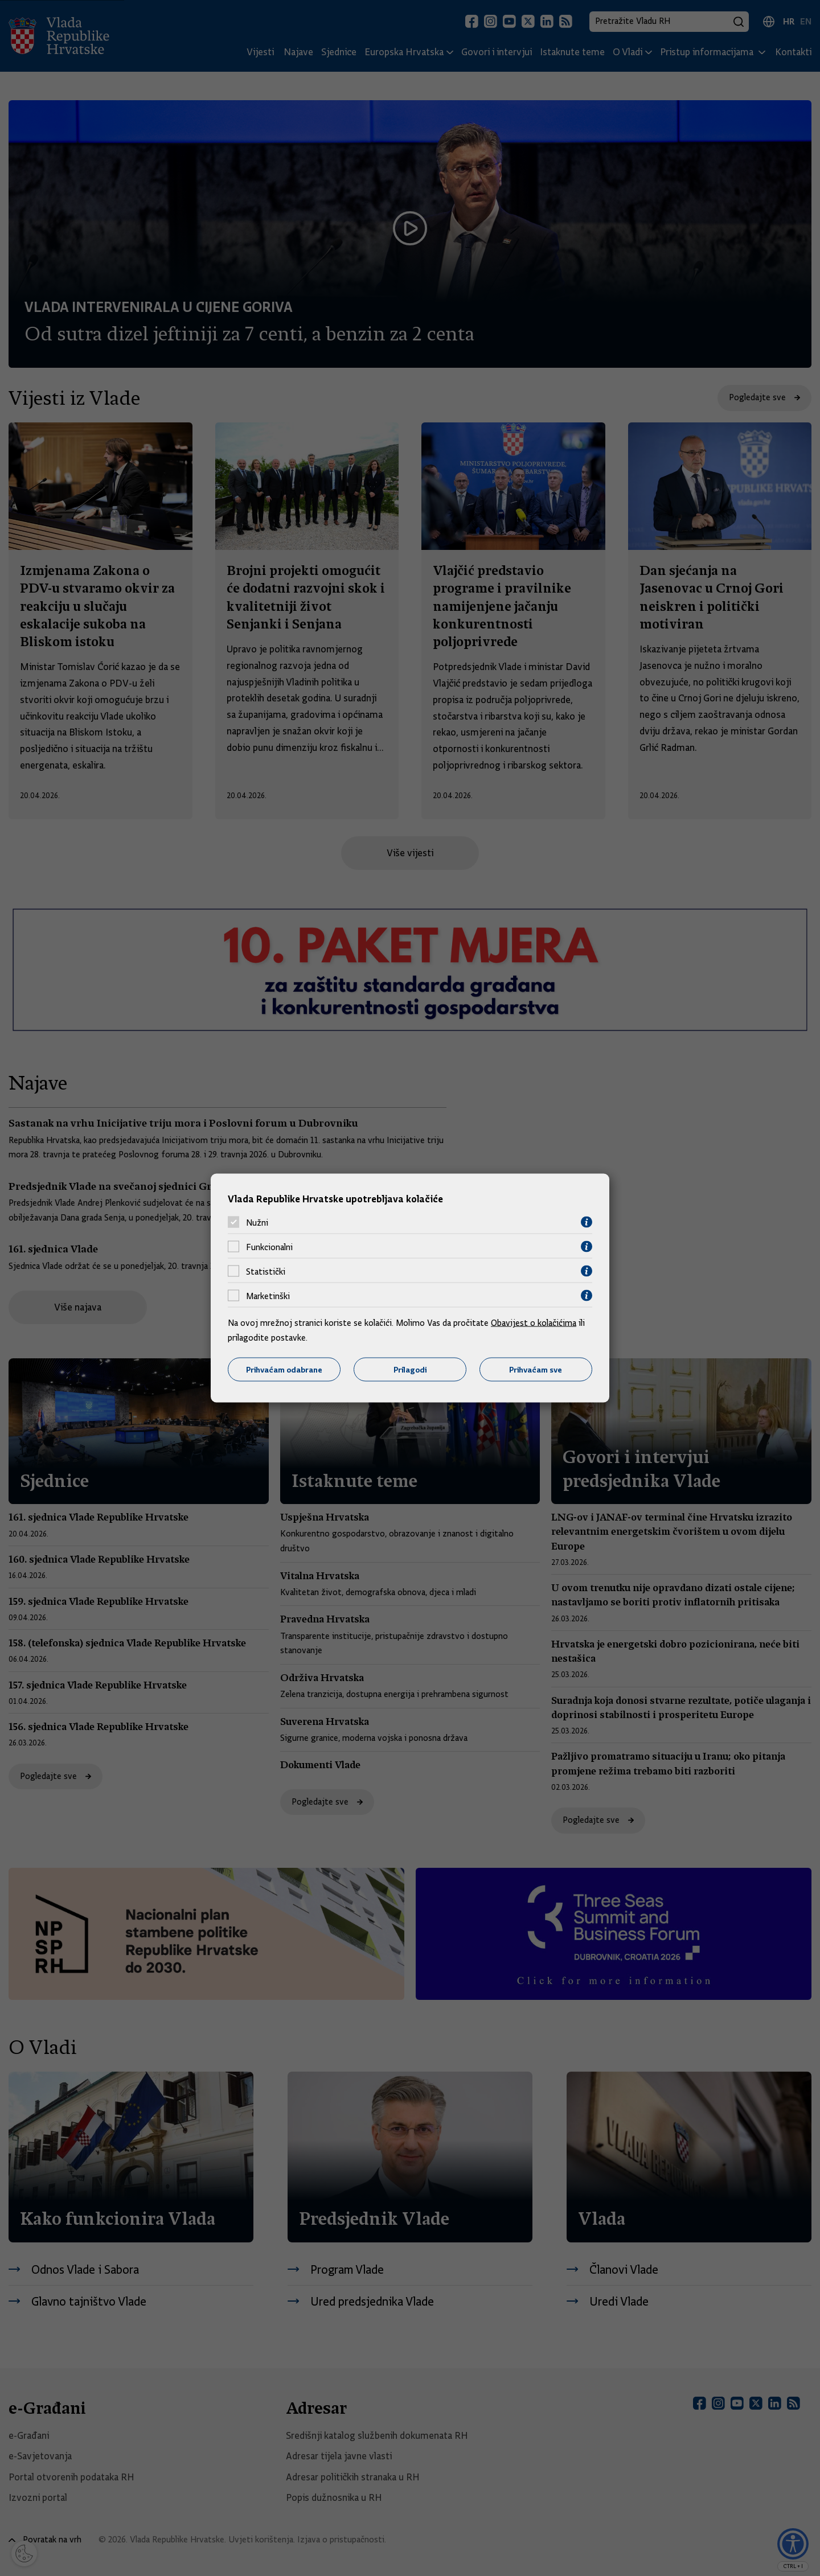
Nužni (257, 1222)
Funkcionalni (269, 1247)
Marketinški (268, 1296)
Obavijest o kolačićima (533, 1323)
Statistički (265, 1271)
